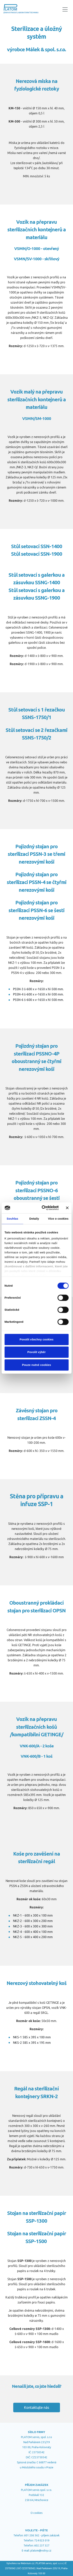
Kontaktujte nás (36, 2407)
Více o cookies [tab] (58, 1218)
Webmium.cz (27, 2563)
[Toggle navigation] (65, 8)
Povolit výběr (36, 1352)
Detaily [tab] (34, 1218)
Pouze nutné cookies (36, 1364)
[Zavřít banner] (67, 1207)
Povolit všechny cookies (36, 1339)
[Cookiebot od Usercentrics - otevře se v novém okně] (43, 1207)
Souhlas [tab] (12, 1218)
